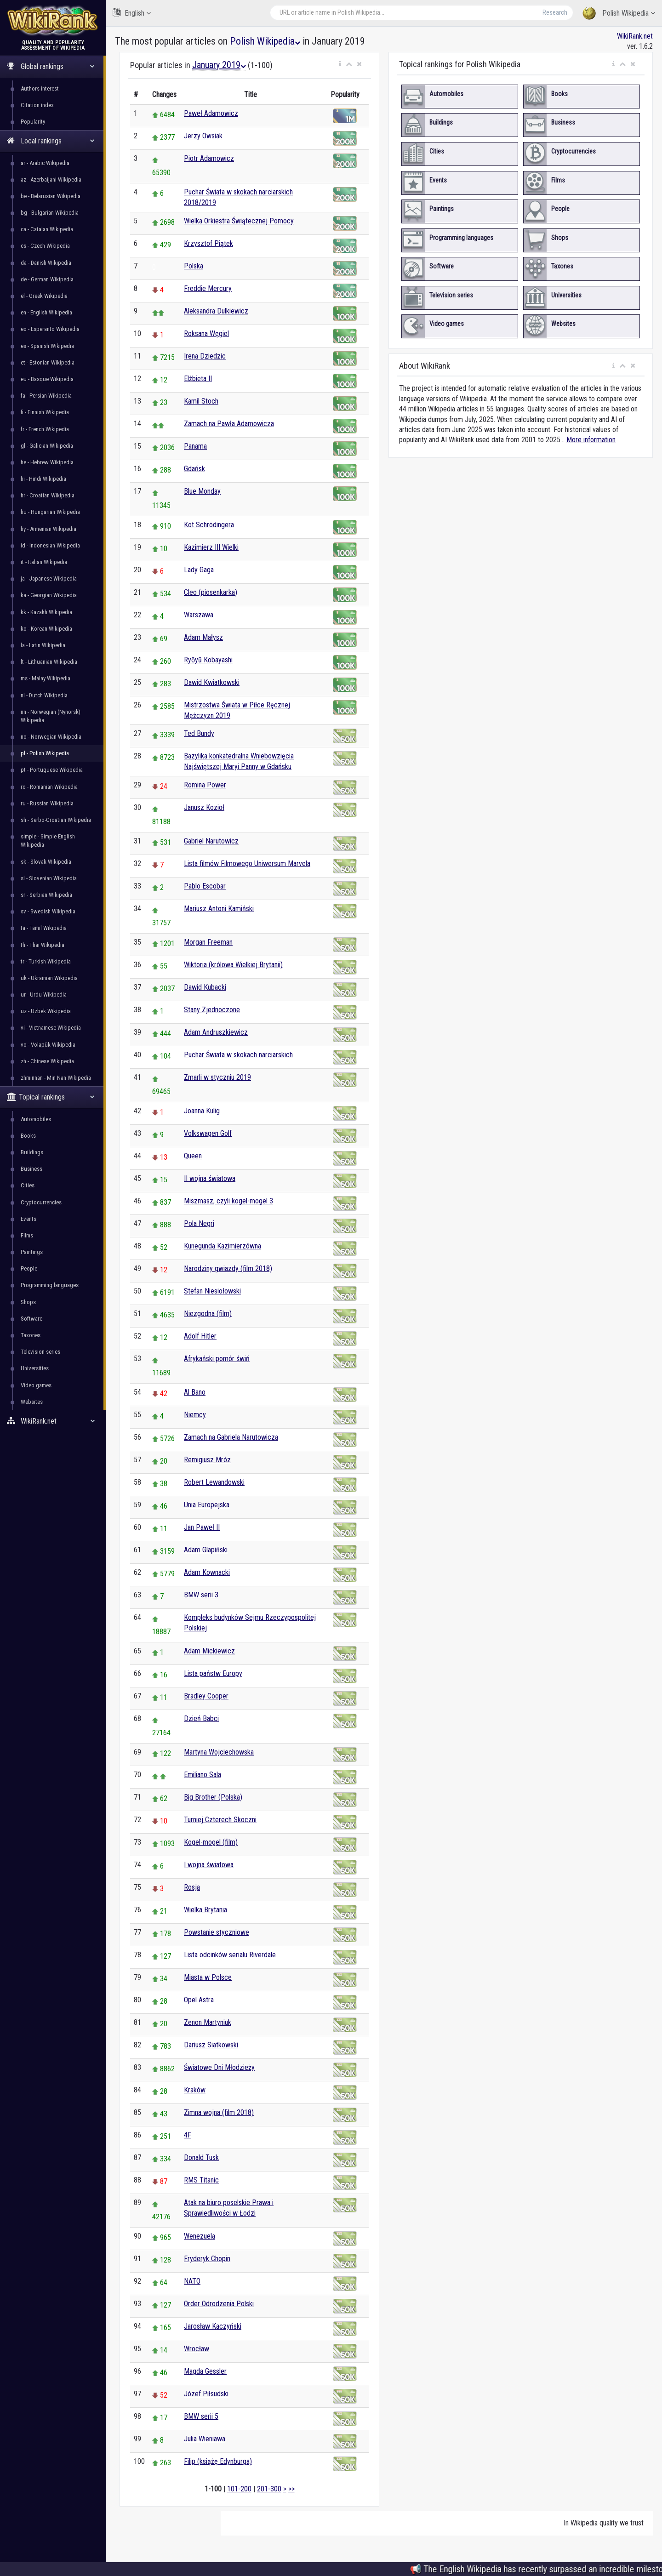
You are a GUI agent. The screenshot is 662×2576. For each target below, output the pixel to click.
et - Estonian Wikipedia (47, 362)
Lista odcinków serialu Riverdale (230, 1954)
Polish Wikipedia (618, 13)
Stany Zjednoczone (212, 1009)
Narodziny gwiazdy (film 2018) (228, 1268)
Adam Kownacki (207, 1572)
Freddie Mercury (208, 288)
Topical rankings (51, 1097)
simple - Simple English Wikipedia (48, 840)
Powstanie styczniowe (216, 1932)
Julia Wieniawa (204, 2438)
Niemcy (195, 1414)
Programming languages (50, 1285)
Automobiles (36, 1119)
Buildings (32, 1152)
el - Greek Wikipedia (44, 295)
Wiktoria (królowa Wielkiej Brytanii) (233, 964)
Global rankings (51, 66)
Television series (40, 1351)
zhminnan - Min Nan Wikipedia (56, 1077)
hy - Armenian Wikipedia (48, 528)
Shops (28, 1302)
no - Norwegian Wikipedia (51, 736)
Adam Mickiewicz (209, 1651)
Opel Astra (199, 1999)
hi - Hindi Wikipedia (43, 478)
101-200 (239, 2489)
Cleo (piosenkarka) (210, 592)
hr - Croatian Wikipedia (47, 495)
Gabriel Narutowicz (211, 841)
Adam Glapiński (206, 1549)
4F (187, 2135)
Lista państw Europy (213, 1673)
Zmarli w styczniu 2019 (217, 1077)
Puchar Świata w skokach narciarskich (238, 1054)
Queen (193, 1155)
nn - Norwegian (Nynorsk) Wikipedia (50, 716)
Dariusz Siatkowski (211, 2044)
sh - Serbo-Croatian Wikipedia (56, 819)
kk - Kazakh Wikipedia (46, 612)
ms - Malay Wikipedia (45, 678)
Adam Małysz (203, 637)
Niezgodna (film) (208, 1313)
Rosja (192, 1887)
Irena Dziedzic (205, 356)
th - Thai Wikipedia (42, 944)
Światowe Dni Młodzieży (219, 2067)
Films (27, 1235)
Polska (193, 266)
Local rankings (51, 141)
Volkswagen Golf (208, 1133)
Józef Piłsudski (206, 2393)
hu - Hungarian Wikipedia (50, 511)
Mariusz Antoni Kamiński (219, 908)
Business (31, 1168)
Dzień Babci (201, 1718)
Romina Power (205, 785)
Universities (35, 1368)
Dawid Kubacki (205, 987)
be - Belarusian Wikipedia (50, 196)
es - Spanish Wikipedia (47, 345)
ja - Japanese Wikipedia (49, 578)
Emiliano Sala (202, 1774)
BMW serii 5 (201, 2416)
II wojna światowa (209, 1178)
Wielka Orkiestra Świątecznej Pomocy (239, 221)
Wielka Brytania (205, 1909)
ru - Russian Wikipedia (47, 803)
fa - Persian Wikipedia (46, 395)
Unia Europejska (206, 1504)
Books (28, 1135)
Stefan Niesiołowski (212, 1291)
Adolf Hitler (200, 1336)
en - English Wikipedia (46, 312)
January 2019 (219, 64)
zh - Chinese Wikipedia (47, 1061)
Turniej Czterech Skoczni (220, 1819)
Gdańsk (194, 468)
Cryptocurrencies (41, 1202)
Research (554, 12)
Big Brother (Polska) (213, 1797)
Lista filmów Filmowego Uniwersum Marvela (247, 863)
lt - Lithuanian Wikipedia (49, 661)
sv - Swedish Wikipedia (48, 911)
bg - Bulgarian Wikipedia (50, 212)
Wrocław (196, 2348)
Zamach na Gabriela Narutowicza (231, 1437)
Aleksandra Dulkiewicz (216, 311)
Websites (32, 1401)
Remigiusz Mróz (207, 1459)
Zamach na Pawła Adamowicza (229, 423)
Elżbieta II (198, 378)
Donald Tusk (201, 2157)
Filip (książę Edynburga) (218, 2461)
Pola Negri (199, 1223)
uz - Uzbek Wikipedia (46, 1011)
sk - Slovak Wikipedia (46, 861)
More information (591, 439)
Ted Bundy (199, 733)
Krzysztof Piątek (208, 243)
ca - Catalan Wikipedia (47, 229)
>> (291, 2489)
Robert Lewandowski (214, 1482)
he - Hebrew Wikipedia (47, 462)
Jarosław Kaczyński (212, 2326)
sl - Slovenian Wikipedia (49, 878)
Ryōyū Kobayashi (208, 659)
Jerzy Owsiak (203, 135)
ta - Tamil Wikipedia (44, 927)
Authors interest (40, 88)
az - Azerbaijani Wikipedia (51, 179)
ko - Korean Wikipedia (46, 628)
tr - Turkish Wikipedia (46, 961)
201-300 (269, 2489)
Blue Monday (202, 491)
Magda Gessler (205, 2371)
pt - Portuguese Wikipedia (52, 769)
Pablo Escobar (205, 886)
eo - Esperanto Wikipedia (50, 328)
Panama (195, 446)
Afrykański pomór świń (217, 1358)
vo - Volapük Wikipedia (48, 1044)
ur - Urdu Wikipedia (44, 994)
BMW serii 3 (201, 1594)
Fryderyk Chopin (207, 2258)
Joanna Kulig (202, 1110)
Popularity (33, 121)
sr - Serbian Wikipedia (46, 894)
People (29, 1268)
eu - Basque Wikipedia (47, 379)
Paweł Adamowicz (211, 113)
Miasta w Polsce (208, 1977)
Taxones (30, 1335)
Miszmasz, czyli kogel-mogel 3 (228, 1201)
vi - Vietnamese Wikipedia (51, 1027)
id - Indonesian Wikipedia (50, 545)
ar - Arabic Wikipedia (45, 163)
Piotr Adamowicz (209, 158)
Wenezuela (199, 2236)
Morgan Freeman (208, 942)
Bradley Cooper (206, 1696)
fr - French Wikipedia (45, 429)
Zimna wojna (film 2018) (219, 2112)
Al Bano (194, 1392)
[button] (340, 64)
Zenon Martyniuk (207, 2022)
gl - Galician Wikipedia (47, 445)
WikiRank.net (53, 1421)
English (132, 12)
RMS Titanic (201, 2180)
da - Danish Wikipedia (46, 262)
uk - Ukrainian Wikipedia (49, 978)
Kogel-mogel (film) (211, 1842)
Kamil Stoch (201, 401)
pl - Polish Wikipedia (45, 753)
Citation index (37, 105)
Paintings (32, 1251)
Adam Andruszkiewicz (216, 1032)
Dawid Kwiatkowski (212, 682)
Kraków (194, 2090)
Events (28, 1218)
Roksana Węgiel (206, 333)
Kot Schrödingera (209, 524)
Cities (27, 1185)
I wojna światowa (209, 1864)
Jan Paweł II (202, 1527)
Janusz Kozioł (204, 807)
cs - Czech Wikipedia (45, 245)
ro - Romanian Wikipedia (49, 786)
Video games (36, 1385)
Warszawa (198, 614)
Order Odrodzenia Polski (219, 2303)
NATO (192, 2281)
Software (31, 1318)
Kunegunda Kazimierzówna (222, 1246)
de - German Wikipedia (47, 279)
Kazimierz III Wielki (211, 547)
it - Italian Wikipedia (44, 562)
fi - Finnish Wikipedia (45, 412)
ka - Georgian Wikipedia (49, 595)
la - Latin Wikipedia (43, 645)
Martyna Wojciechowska (219, 1752)
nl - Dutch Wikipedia (44, 695)
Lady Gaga (199, 569)
